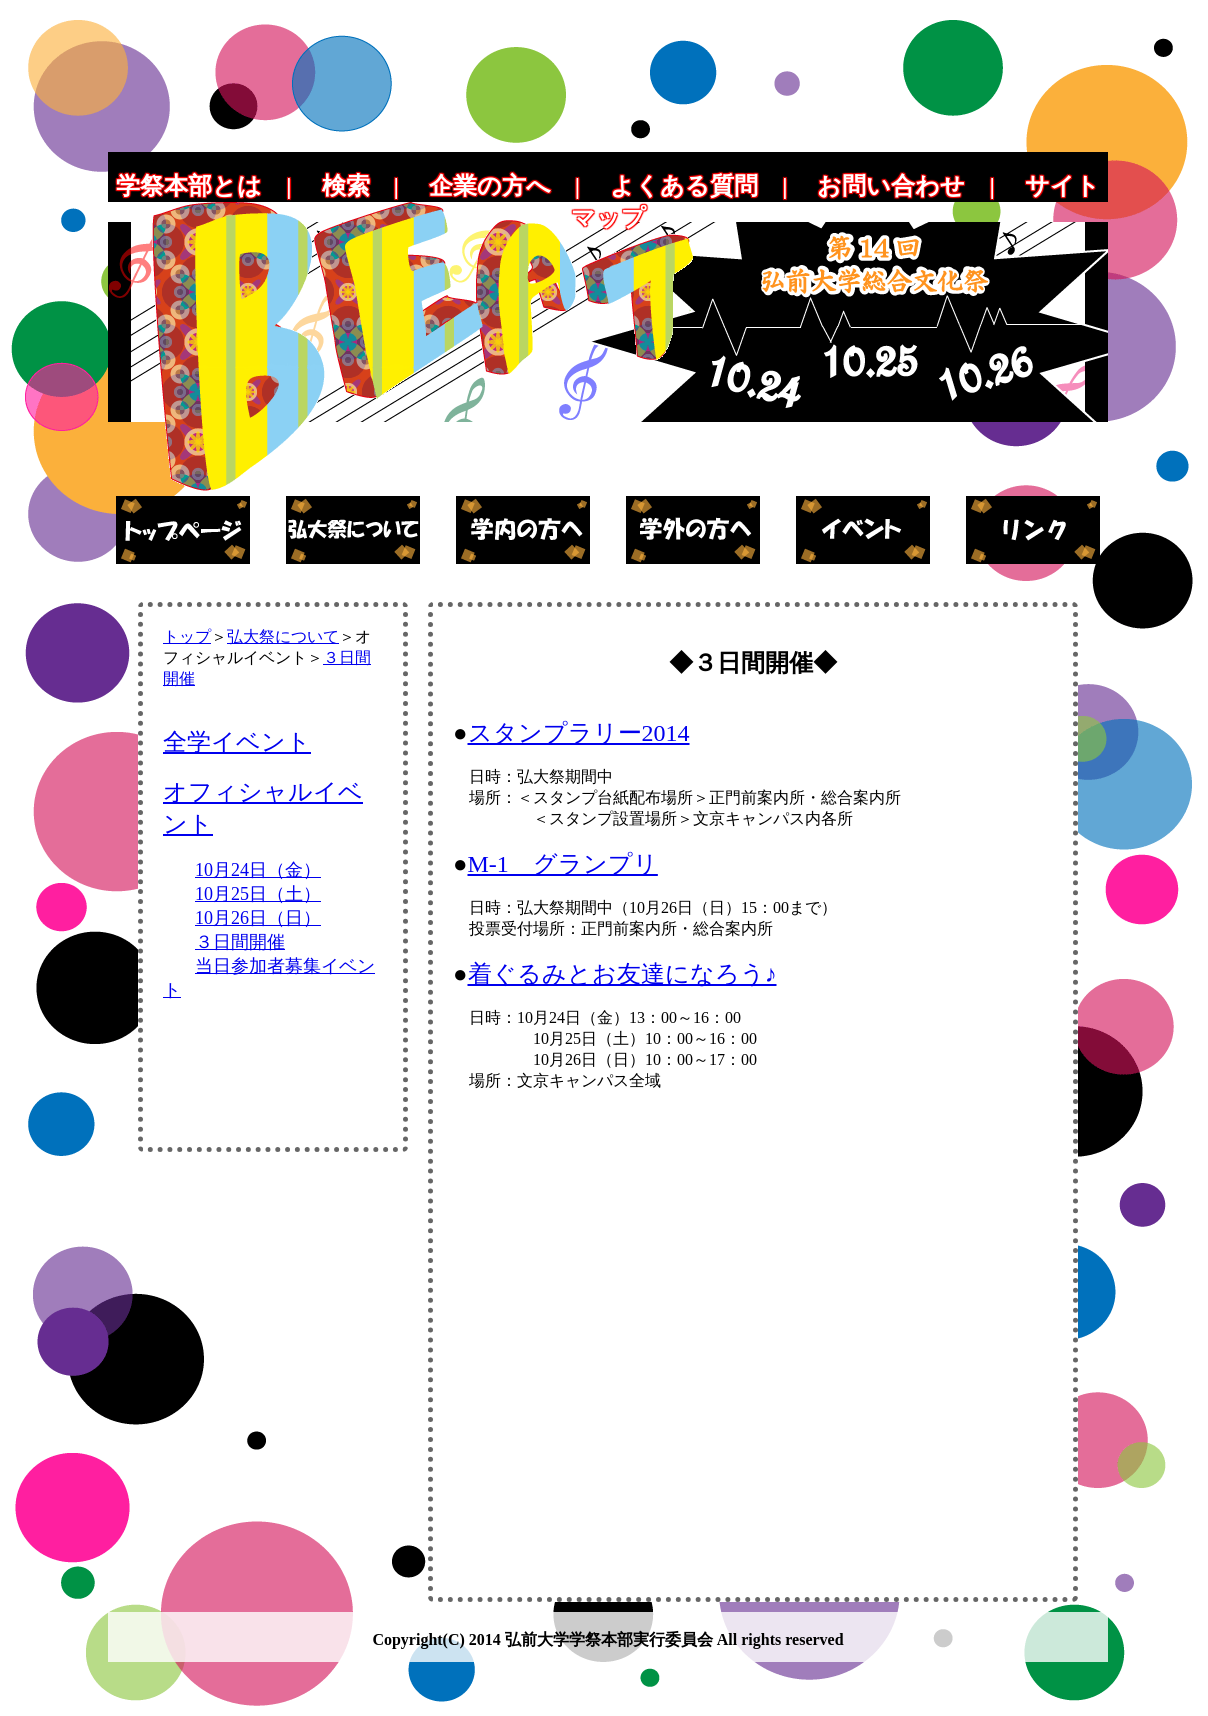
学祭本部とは (189, 186)
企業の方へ (490, 186)
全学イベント (237, 742)
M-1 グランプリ (563, 864)
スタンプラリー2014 (579, 733)
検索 (346, 186)
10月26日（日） (258, 918)
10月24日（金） (258, 870)
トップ (187, 636)
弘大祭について (283, 636)
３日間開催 (240, 942)
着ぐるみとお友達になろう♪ (622, 974)
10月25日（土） (258, 894)
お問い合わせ (891, 186)
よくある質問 (684, 186)
